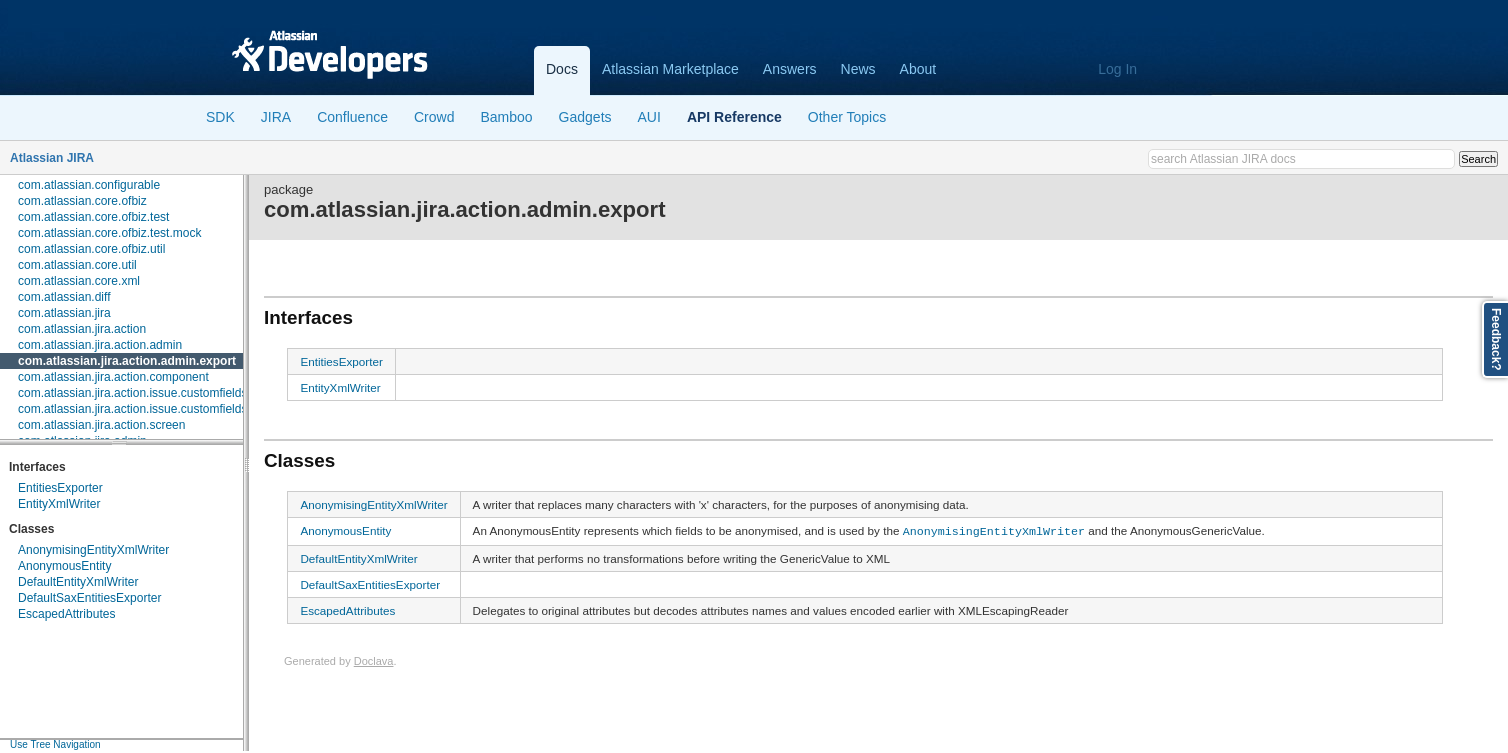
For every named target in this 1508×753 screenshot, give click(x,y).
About (918, 69)
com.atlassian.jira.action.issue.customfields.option (150, 409)
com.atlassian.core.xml (79, 281)
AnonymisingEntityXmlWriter (93, 550)
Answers (790, 69)
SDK (220, 117)
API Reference (734, 117)
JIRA (276, 117)
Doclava (374, 660)
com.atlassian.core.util (77, 265)
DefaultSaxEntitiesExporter (89, 598)
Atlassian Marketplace (670, 69)
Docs (562, 69)
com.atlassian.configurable (89, 185)
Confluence (352, 117)
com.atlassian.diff (64, 297)
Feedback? (1496, 339)
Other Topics (847, 117)
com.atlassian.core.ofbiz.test (93, 217)
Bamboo (506, 117)
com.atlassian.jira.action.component (113, 377)
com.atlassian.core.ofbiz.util (91, 249)
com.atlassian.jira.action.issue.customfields (132, 393)
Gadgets (585, 117)
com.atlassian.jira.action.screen (101, 425)
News (858, 69)
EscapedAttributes (66, 614)
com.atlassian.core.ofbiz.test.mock (109, 233)
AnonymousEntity (64, 566)
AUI (649, 117)
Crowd (434, 117)
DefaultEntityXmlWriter (78, 582)
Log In (1117, 69)
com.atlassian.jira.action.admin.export (127, 361)
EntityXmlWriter (59, 504)
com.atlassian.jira (64, 313)
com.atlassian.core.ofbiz (82, 201)
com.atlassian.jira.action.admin (100, 345)
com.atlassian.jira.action (82, 329)
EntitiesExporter (60, 488)
